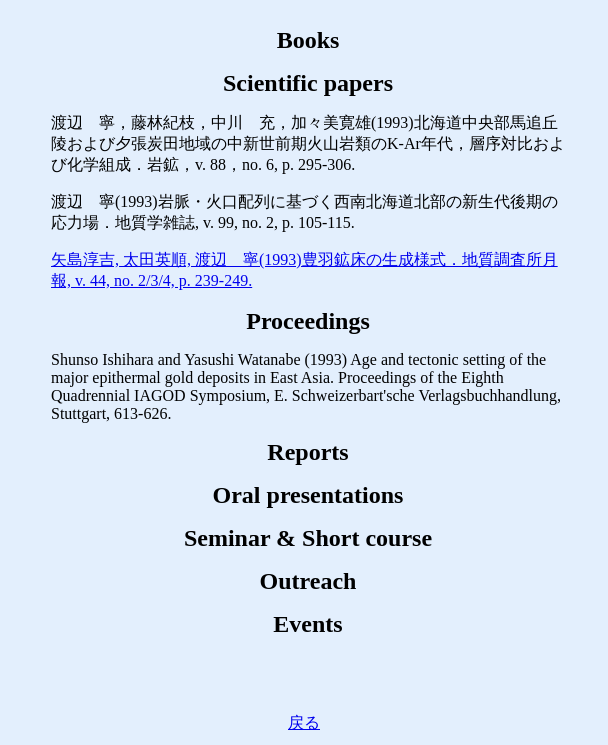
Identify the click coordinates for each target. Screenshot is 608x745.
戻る (304, 722)
